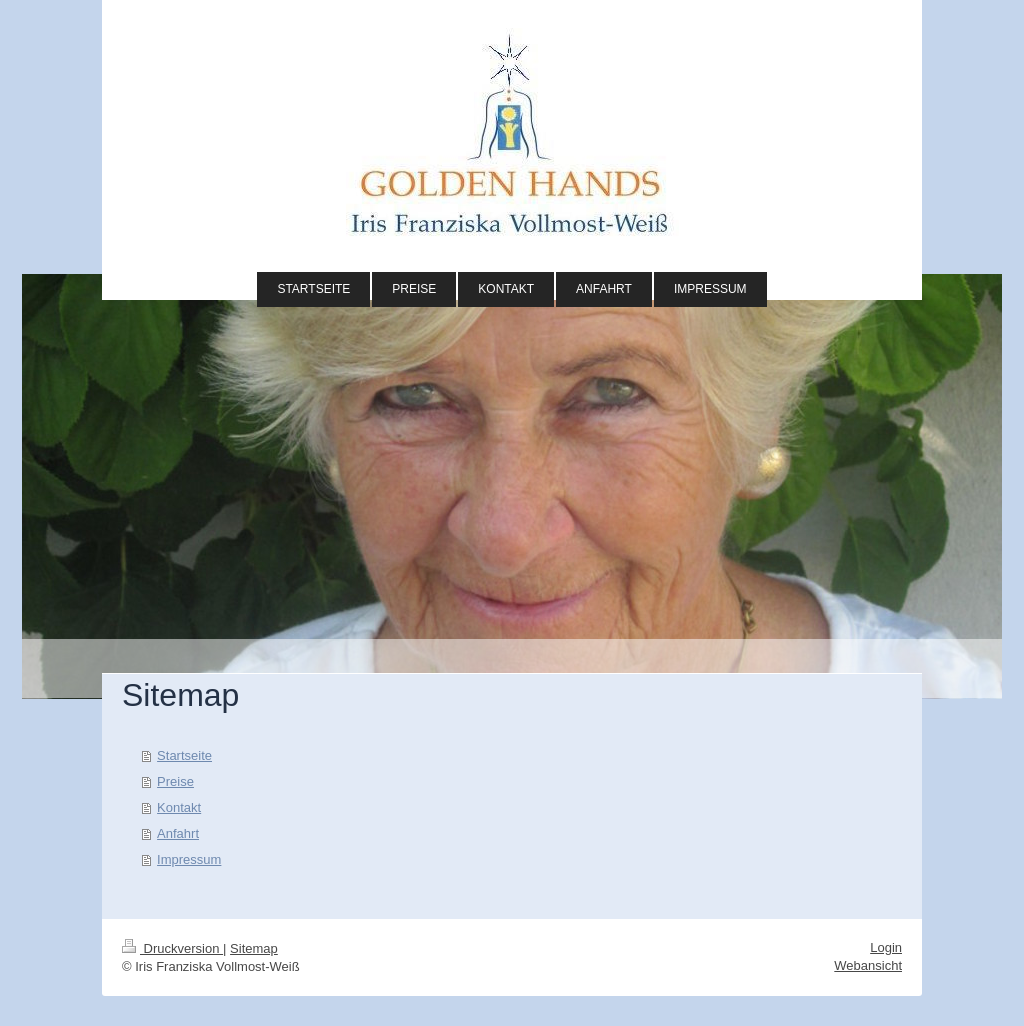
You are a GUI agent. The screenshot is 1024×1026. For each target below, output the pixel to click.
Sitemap (254, 948)
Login (886, 947)
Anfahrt (178, 833)
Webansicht (868, 965)
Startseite (184, 755)
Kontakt (179, 807)
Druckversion (172, 948)
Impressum (189, 859)
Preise (175, 781)
